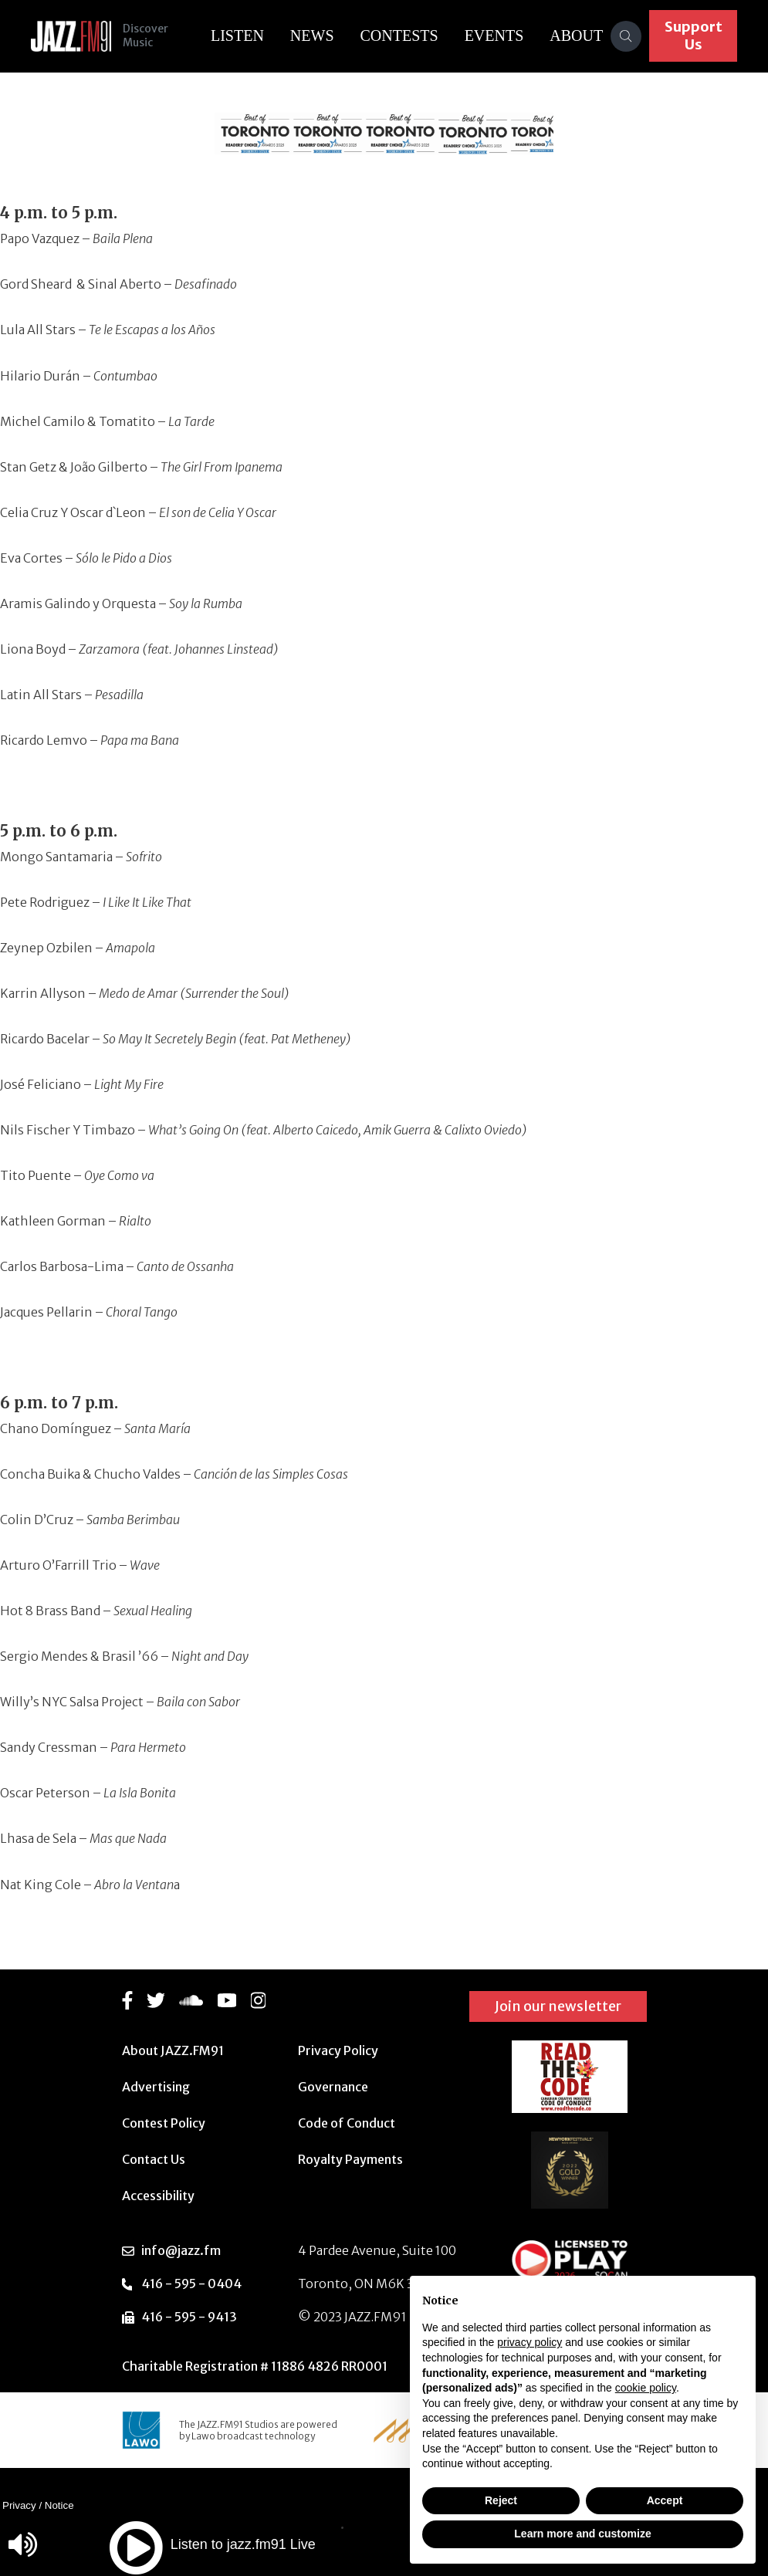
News (313, 35)
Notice (59, 2505)
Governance (333, 2086)
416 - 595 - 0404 (191, 2283)
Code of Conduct (346, 2123)
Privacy (19, 2505)
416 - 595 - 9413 (189, 2316)
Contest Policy (163, 2123)
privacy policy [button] (529, 2342)
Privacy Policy (338, 2050)
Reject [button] (501, 2500)
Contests (400, 35)
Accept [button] (665, 2500)
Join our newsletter (558, 2006)
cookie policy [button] (645, 2388)
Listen (238, 35)
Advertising (156, 2086)
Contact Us (153, 2159)
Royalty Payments (350, 2159)
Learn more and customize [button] (582, 2533)
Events (495, 35)
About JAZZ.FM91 (173, 2050)
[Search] (626, 36)
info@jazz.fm (181, 2250)
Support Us (693, 35)
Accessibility (158, 2195)
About (577, 35)
